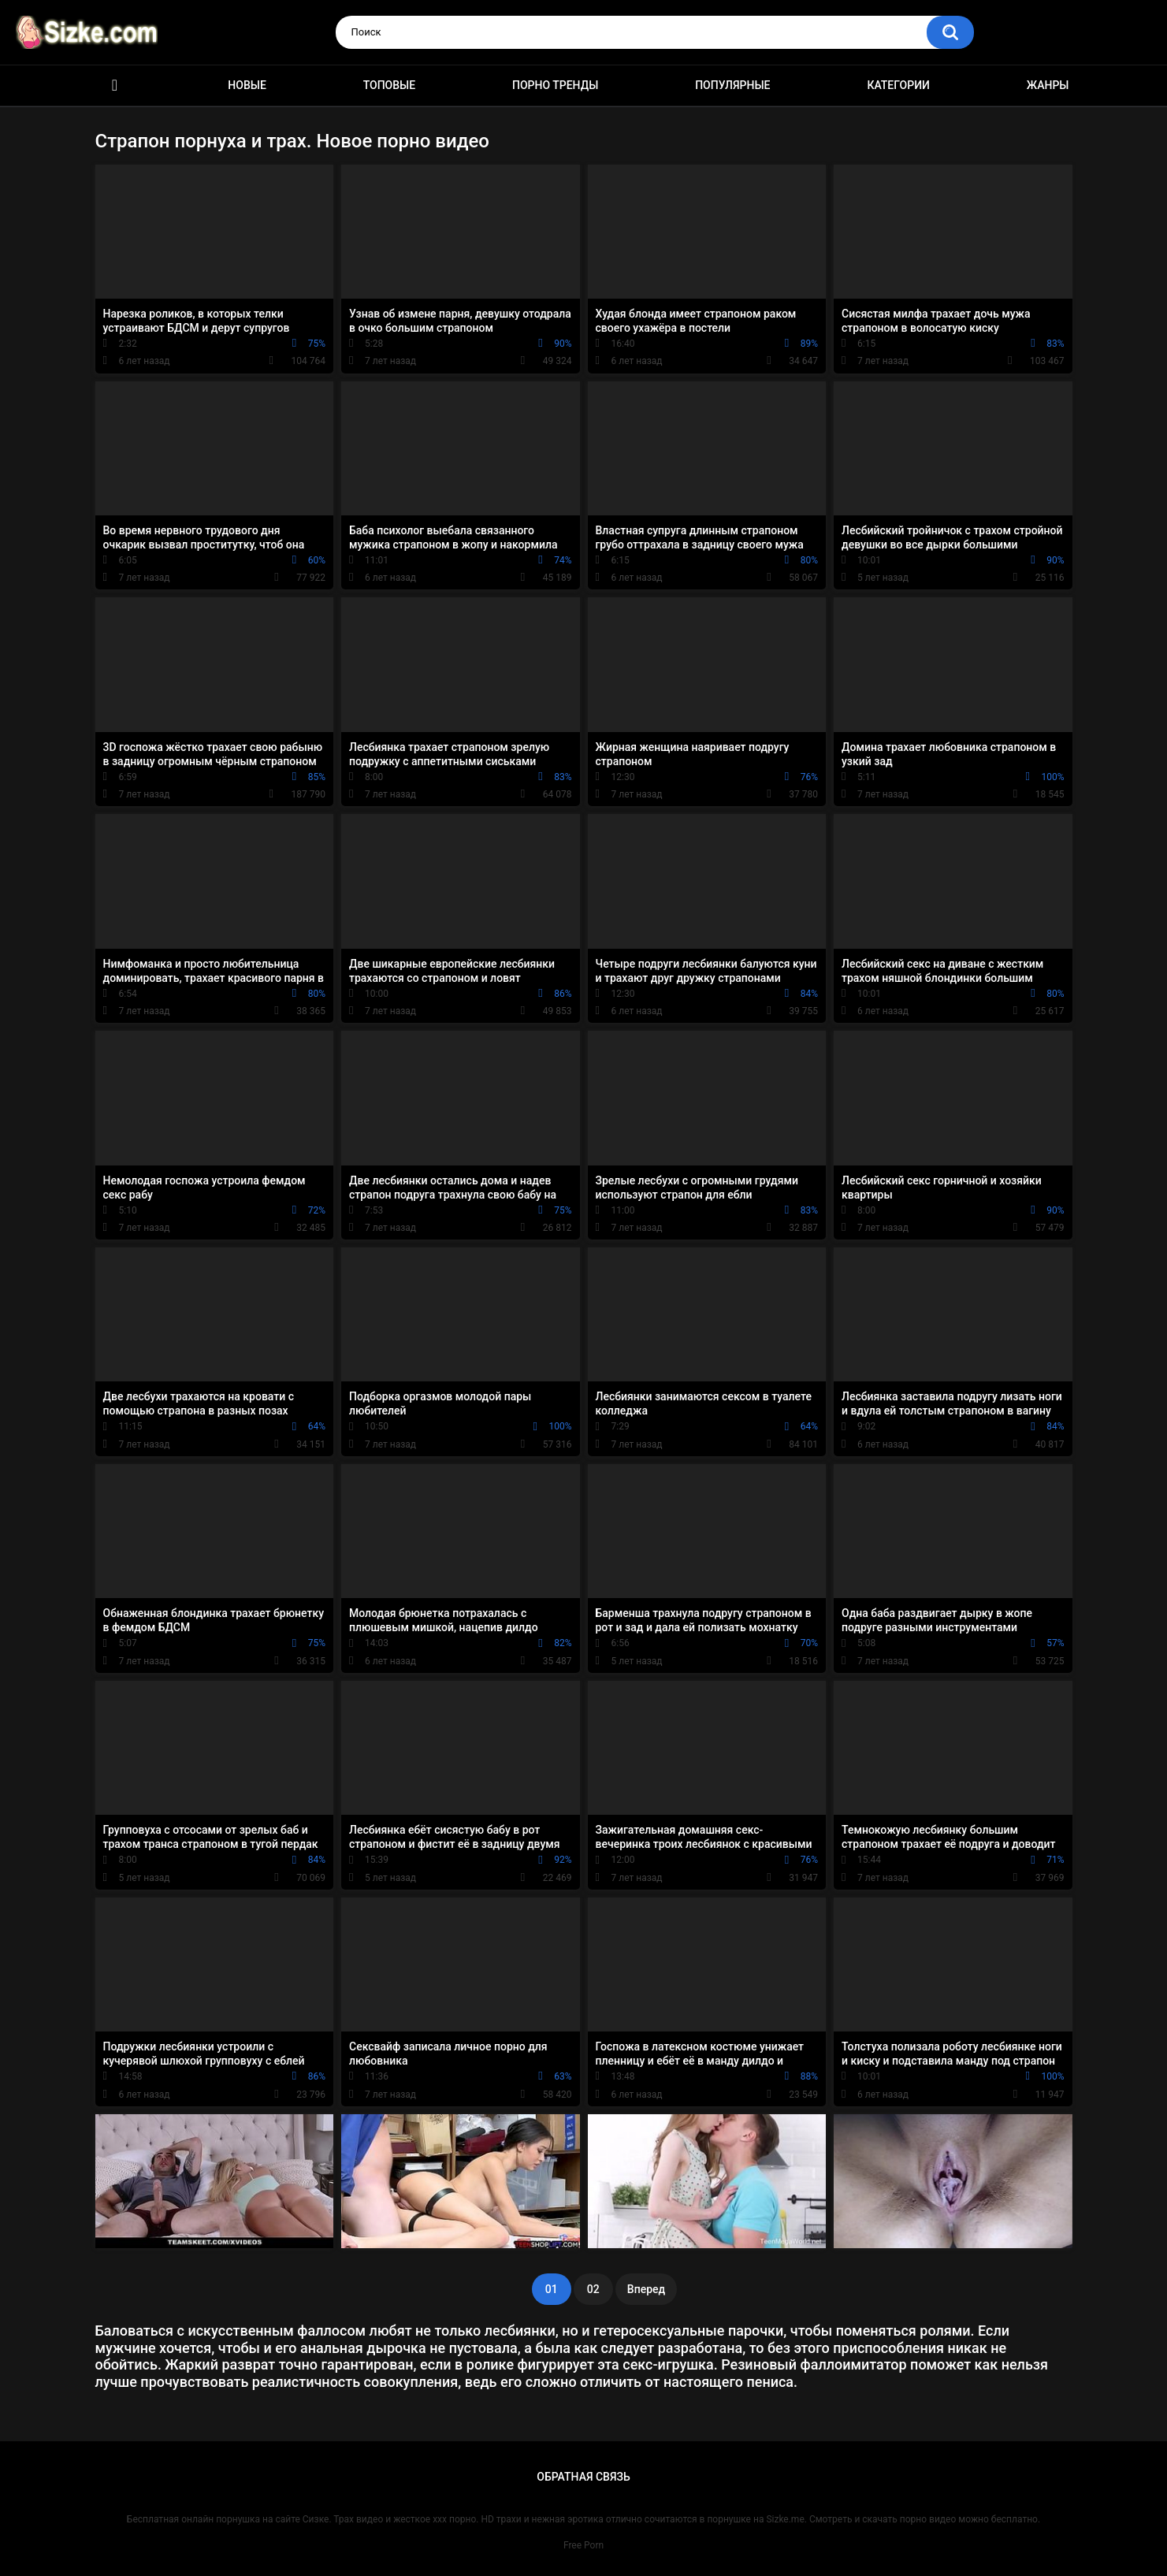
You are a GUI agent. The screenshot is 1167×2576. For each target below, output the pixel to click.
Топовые (389, 85)
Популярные (732, 85)
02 (593, 2289)
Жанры (1048, 85)
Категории (898, 85)
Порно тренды (555, 85)
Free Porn (583, 2545)
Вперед (646, 2289)
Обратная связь (583, 2476)
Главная (115, 85)
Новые (247, 85)
